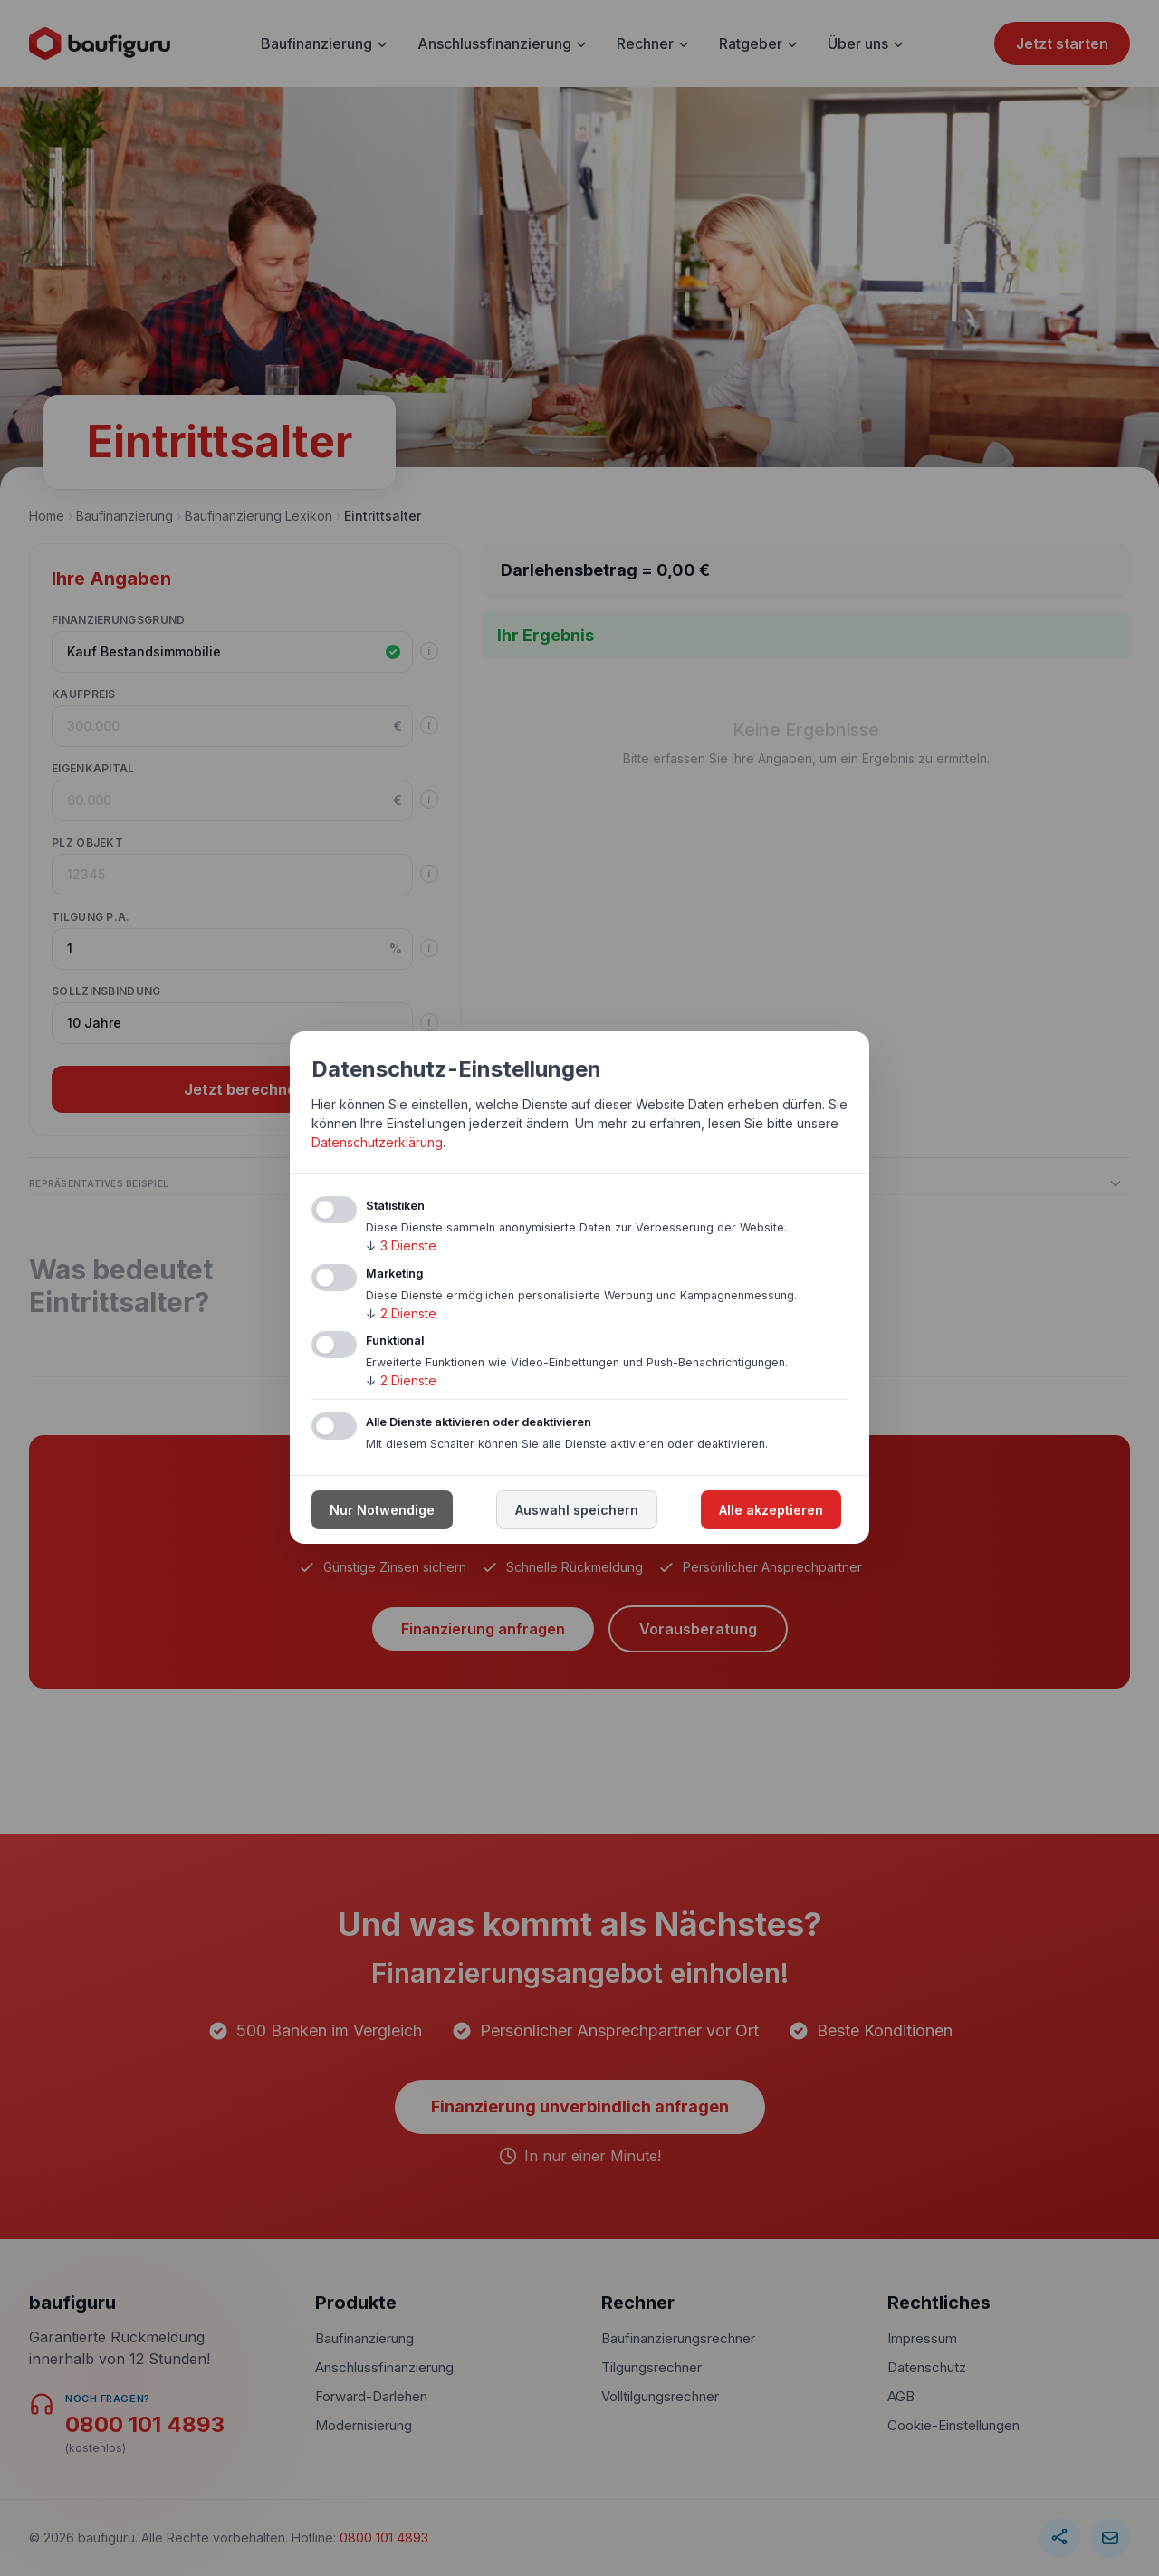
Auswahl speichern (576, 1510)
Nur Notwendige (382, 1510)
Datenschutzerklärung (377, 1142)
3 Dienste (401, 1245)
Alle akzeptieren (771, 1510)
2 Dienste (401, 1313)
